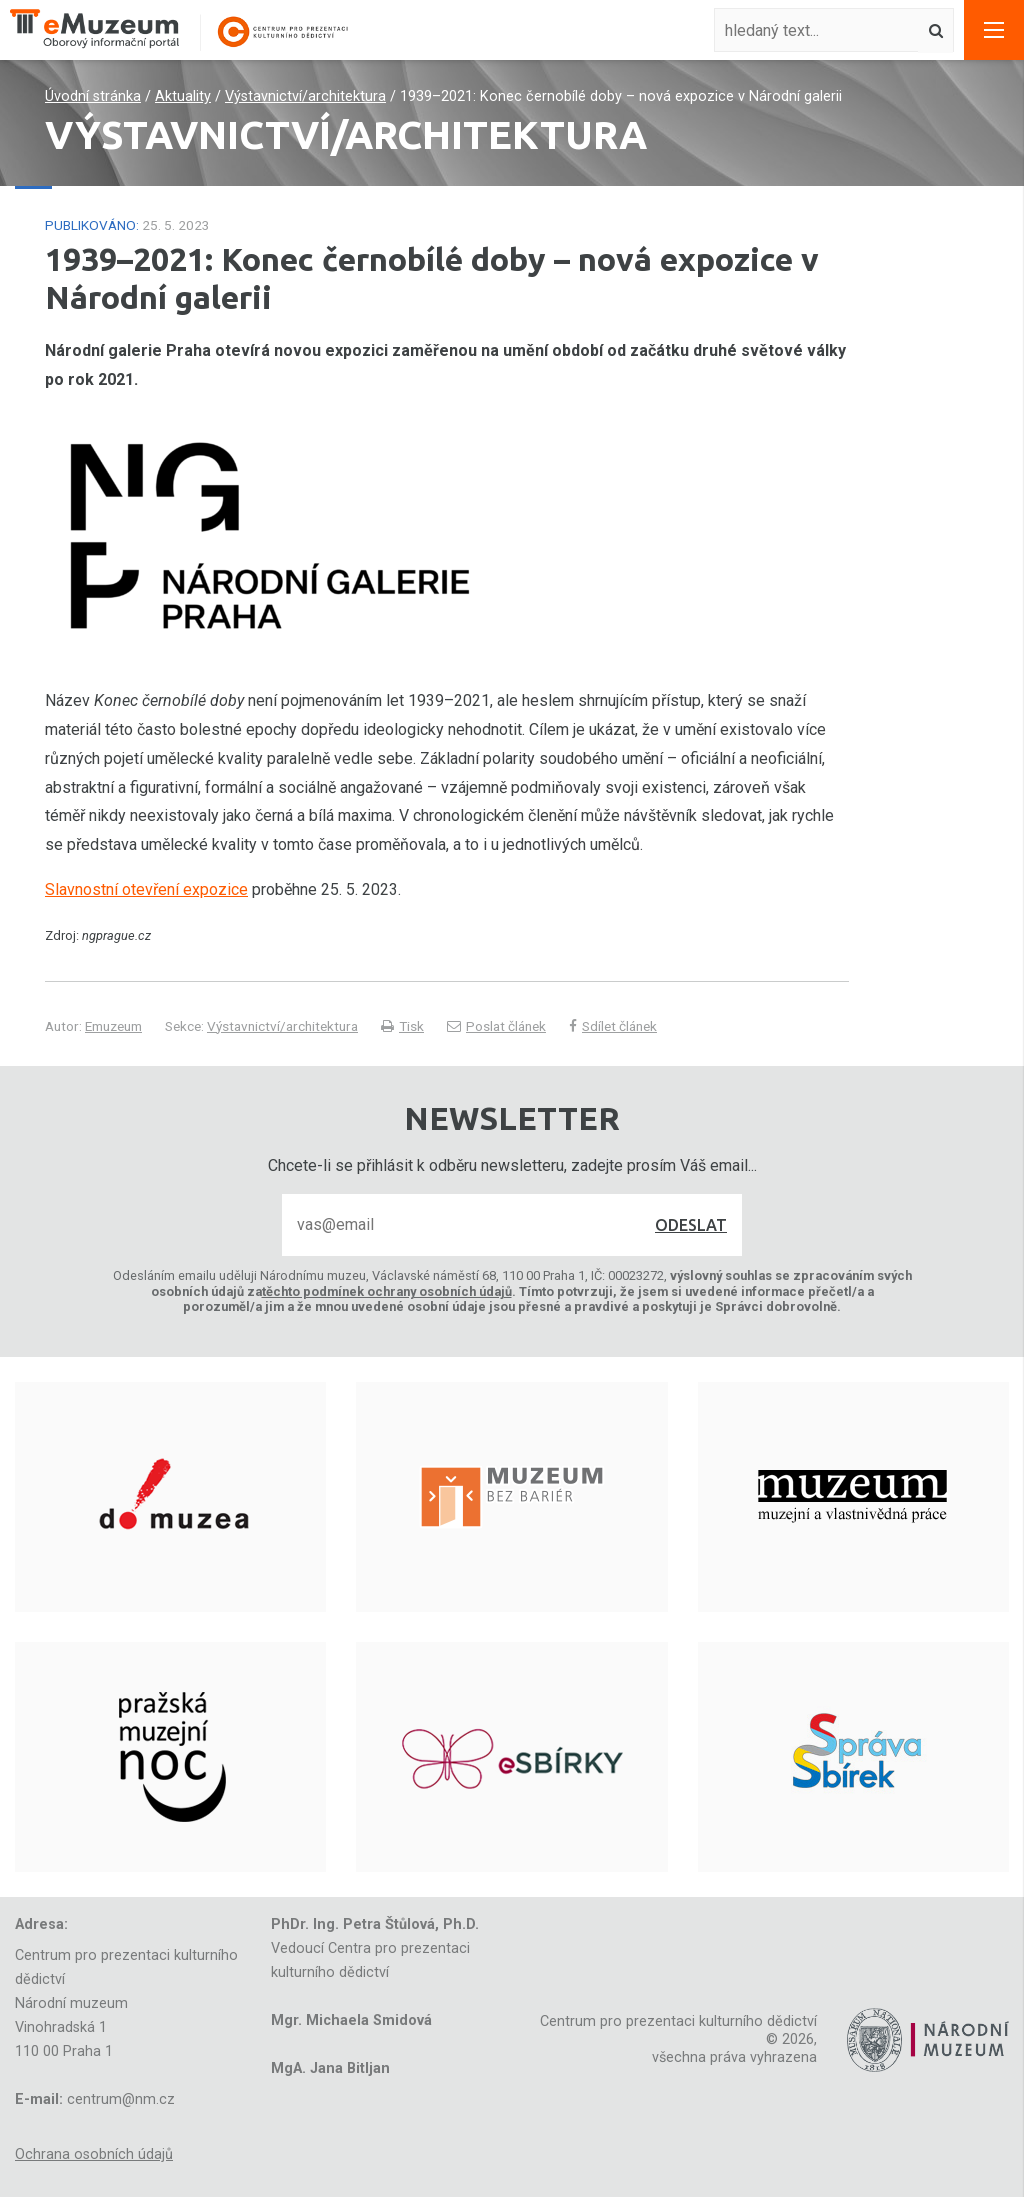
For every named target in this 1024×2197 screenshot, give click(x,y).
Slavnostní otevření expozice (146, 889)
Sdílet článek (613, 1026)
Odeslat (691, 1225)
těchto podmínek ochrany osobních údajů (387, 1291)
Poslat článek (496, 1026)
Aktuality (183, 96)
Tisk (402, 1026)
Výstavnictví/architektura (305, 96)
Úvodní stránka (93, 96)
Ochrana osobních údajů (94, 2154)
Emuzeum (113, 1026)
